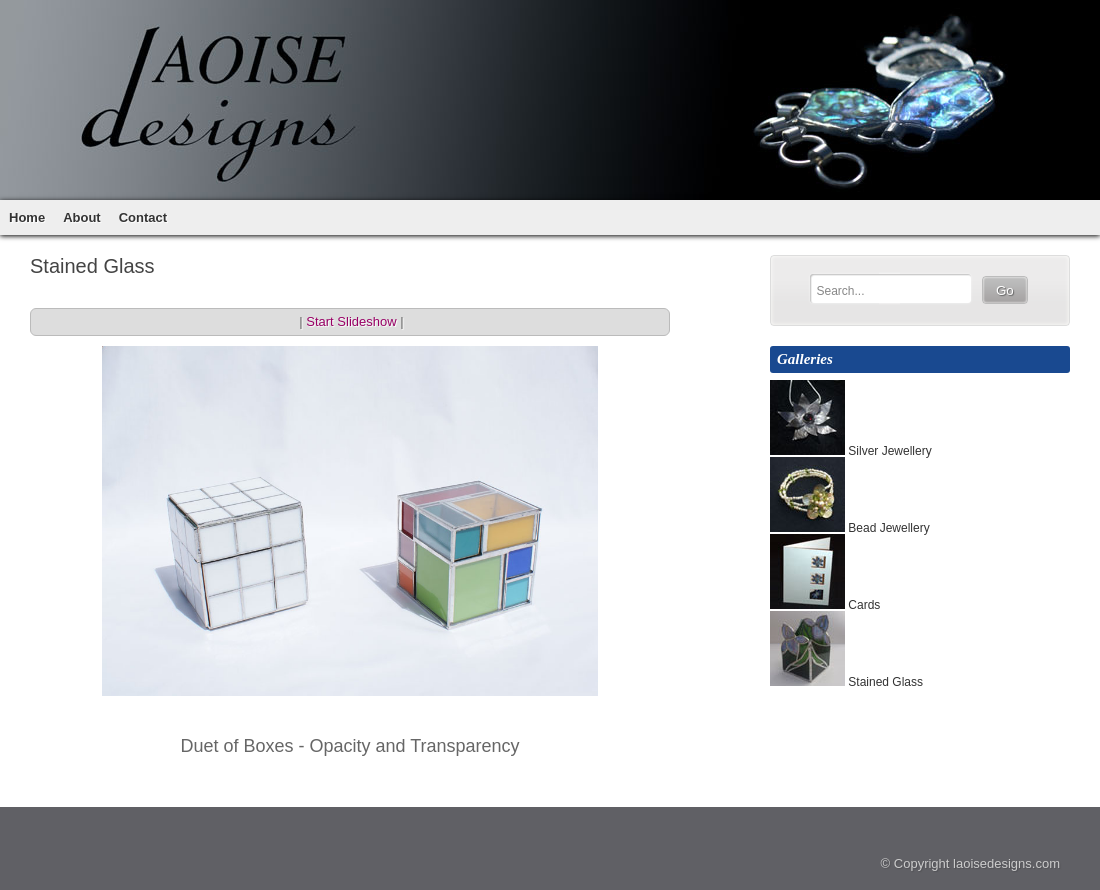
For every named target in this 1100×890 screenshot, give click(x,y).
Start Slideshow (351, 321)
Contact (143, 217)
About (82, 217)
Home (27, 217)
